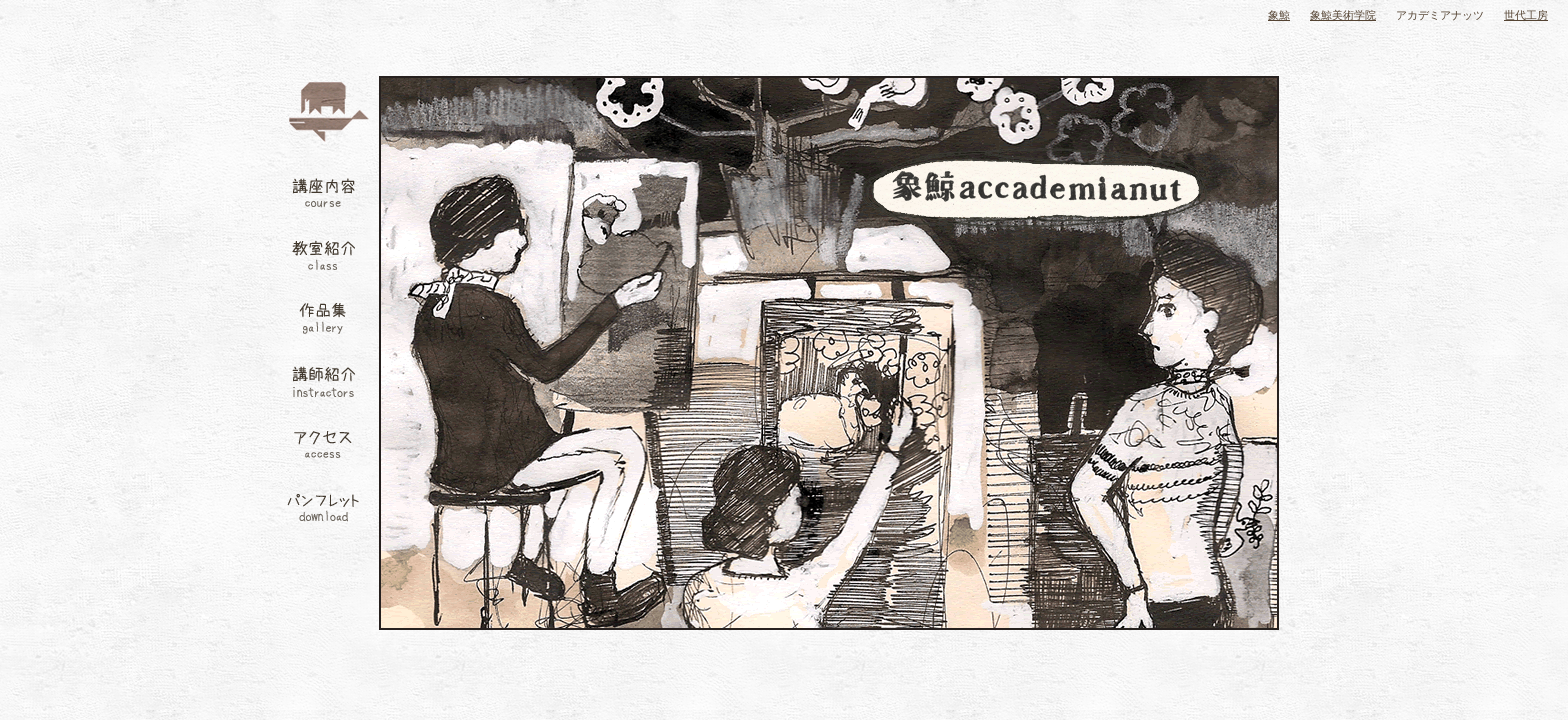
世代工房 (1526, 15)
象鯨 (1279, 15)
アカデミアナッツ (1440, 15)
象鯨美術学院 (1343, 15)
